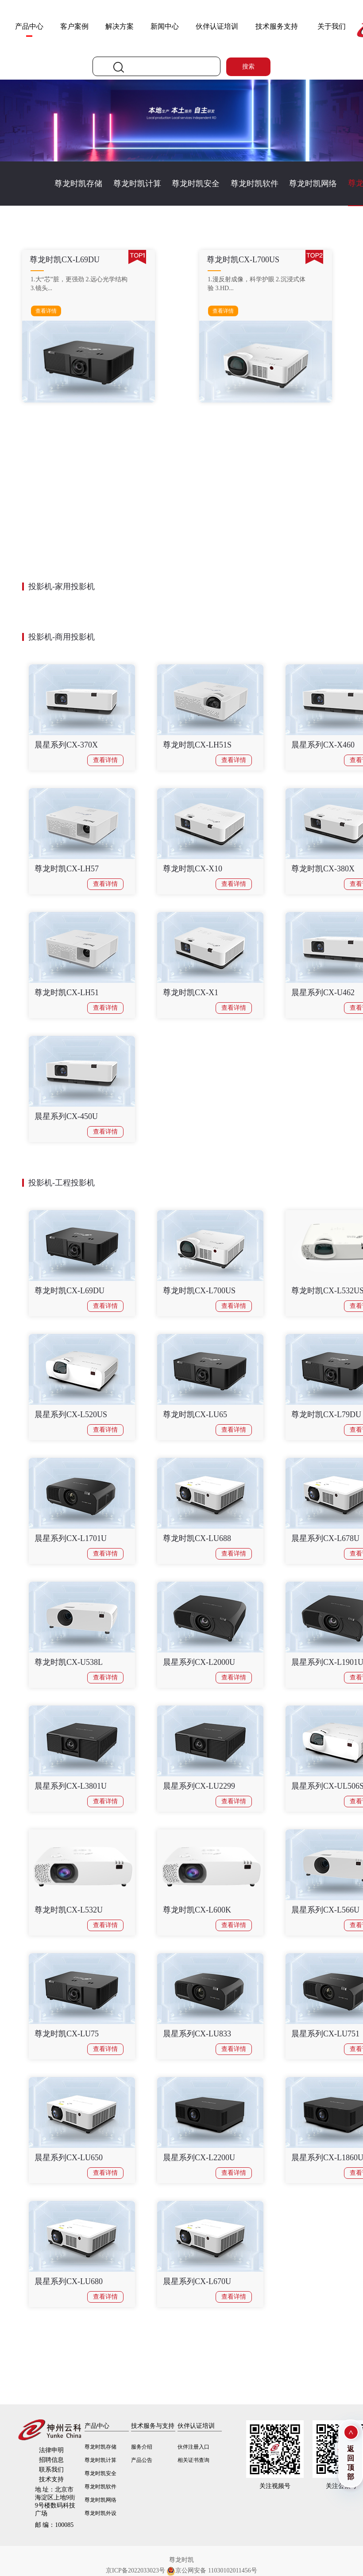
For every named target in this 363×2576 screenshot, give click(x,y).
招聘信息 (51, 2460)
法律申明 (51, 2450)
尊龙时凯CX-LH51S (197, 744)
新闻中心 (165, 26)
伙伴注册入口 (193, 2447)
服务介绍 (141, 2447)
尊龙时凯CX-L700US (199, 1290)
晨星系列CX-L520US (71, 1414)
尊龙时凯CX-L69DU (69, 1290)
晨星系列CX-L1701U (71, 1538)
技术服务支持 (276, 26)
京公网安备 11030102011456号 (211, 2571)
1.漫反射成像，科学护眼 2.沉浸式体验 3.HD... (256, 283)
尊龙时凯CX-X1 (190, 992)
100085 (54, 2525)
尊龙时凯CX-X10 (192, 868)
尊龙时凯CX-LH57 (67, 868)
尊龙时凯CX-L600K (197, 1909)
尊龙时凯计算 (137, 183)
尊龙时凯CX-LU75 (67, 2033)
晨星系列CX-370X (66, 744)
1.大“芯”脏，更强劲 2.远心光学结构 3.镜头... (79, 283)
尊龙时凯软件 (254, 183)
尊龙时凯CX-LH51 (67, 992)
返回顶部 (350, 2462)
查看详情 (46, 311)
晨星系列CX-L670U (197, 2281)
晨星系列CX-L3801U (71, 1786)
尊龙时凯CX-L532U (69, 1909)
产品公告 (141, 2460)
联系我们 (51, 2469)
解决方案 (119, 26)
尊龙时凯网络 (313, 183)
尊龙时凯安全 (196, 183)
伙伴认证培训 (217, 26)
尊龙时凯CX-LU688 (197, 1538)
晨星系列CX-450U (66, 1116)
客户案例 (74, 26)
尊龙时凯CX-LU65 (195, 1414)
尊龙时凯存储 (78, 183)
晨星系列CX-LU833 (197, 2033)
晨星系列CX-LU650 (69, 2157)
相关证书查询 (193, 2460)
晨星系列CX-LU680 (69, 2281)
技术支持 (51, 2479)
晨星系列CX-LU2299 (199, 1786)
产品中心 (29, 26)
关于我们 (331, 26)
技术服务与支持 (152, 2426)
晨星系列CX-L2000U (199, 1662)
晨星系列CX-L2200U (199, 2157)
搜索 (248, 66)
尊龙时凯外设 (100, 2513)
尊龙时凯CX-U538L (69, 1662)
